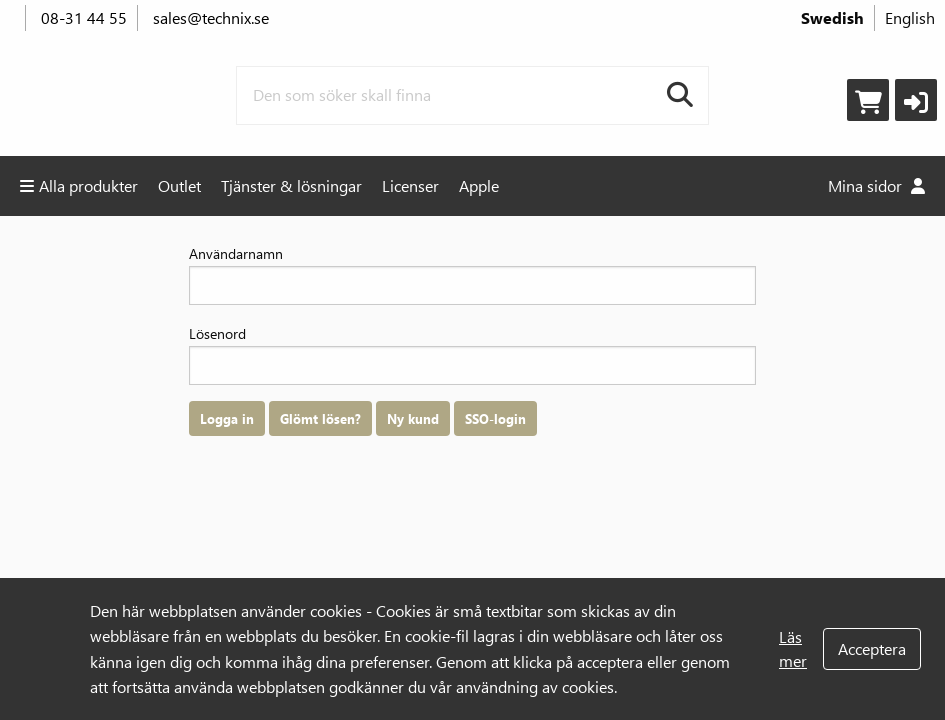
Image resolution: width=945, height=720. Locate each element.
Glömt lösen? (320, 418)
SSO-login (495, 418)
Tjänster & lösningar (291, 185)
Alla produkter (79, 185)
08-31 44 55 (84, 17)
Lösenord (472, 354)
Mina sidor (876, 185)
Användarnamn (472, 274)
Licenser (410, 185)
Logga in (227, 418)
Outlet (179, 185)
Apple (479, 185)
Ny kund (413, 418)
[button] (916, 100)
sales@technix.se (211, 17)
